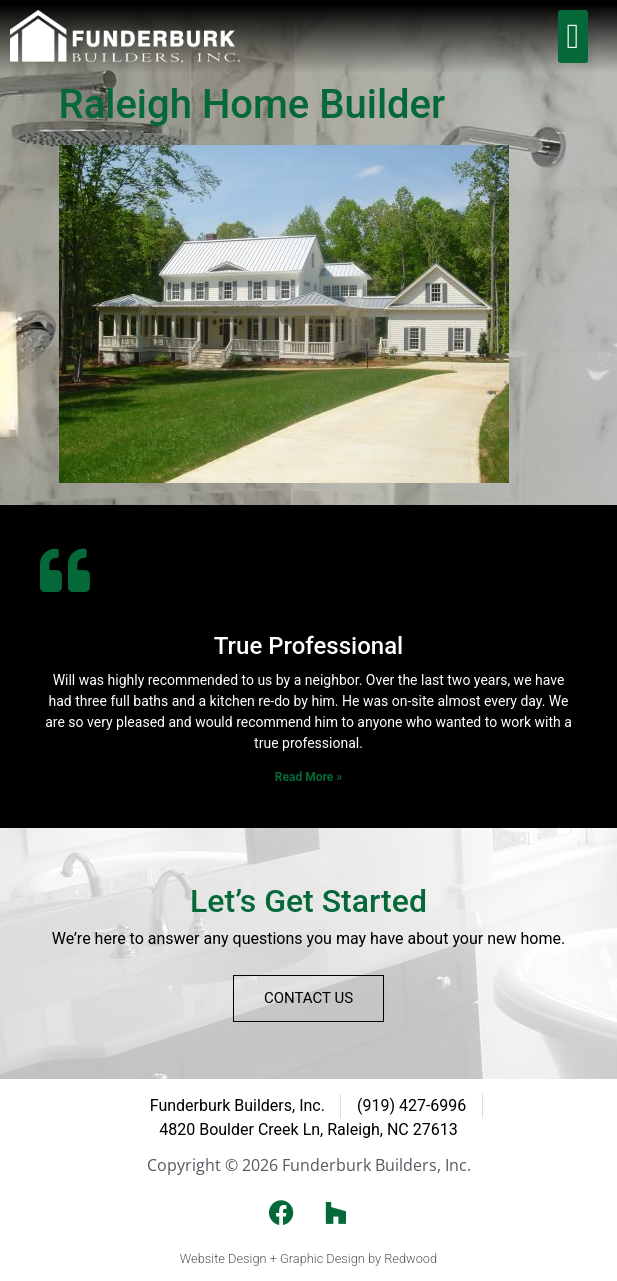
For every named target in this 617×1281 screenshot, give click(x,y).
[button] (573, 36)
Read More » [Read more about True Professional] (308, 777)
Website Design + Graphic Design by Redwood (308, 1258)
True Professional (308, 646)
